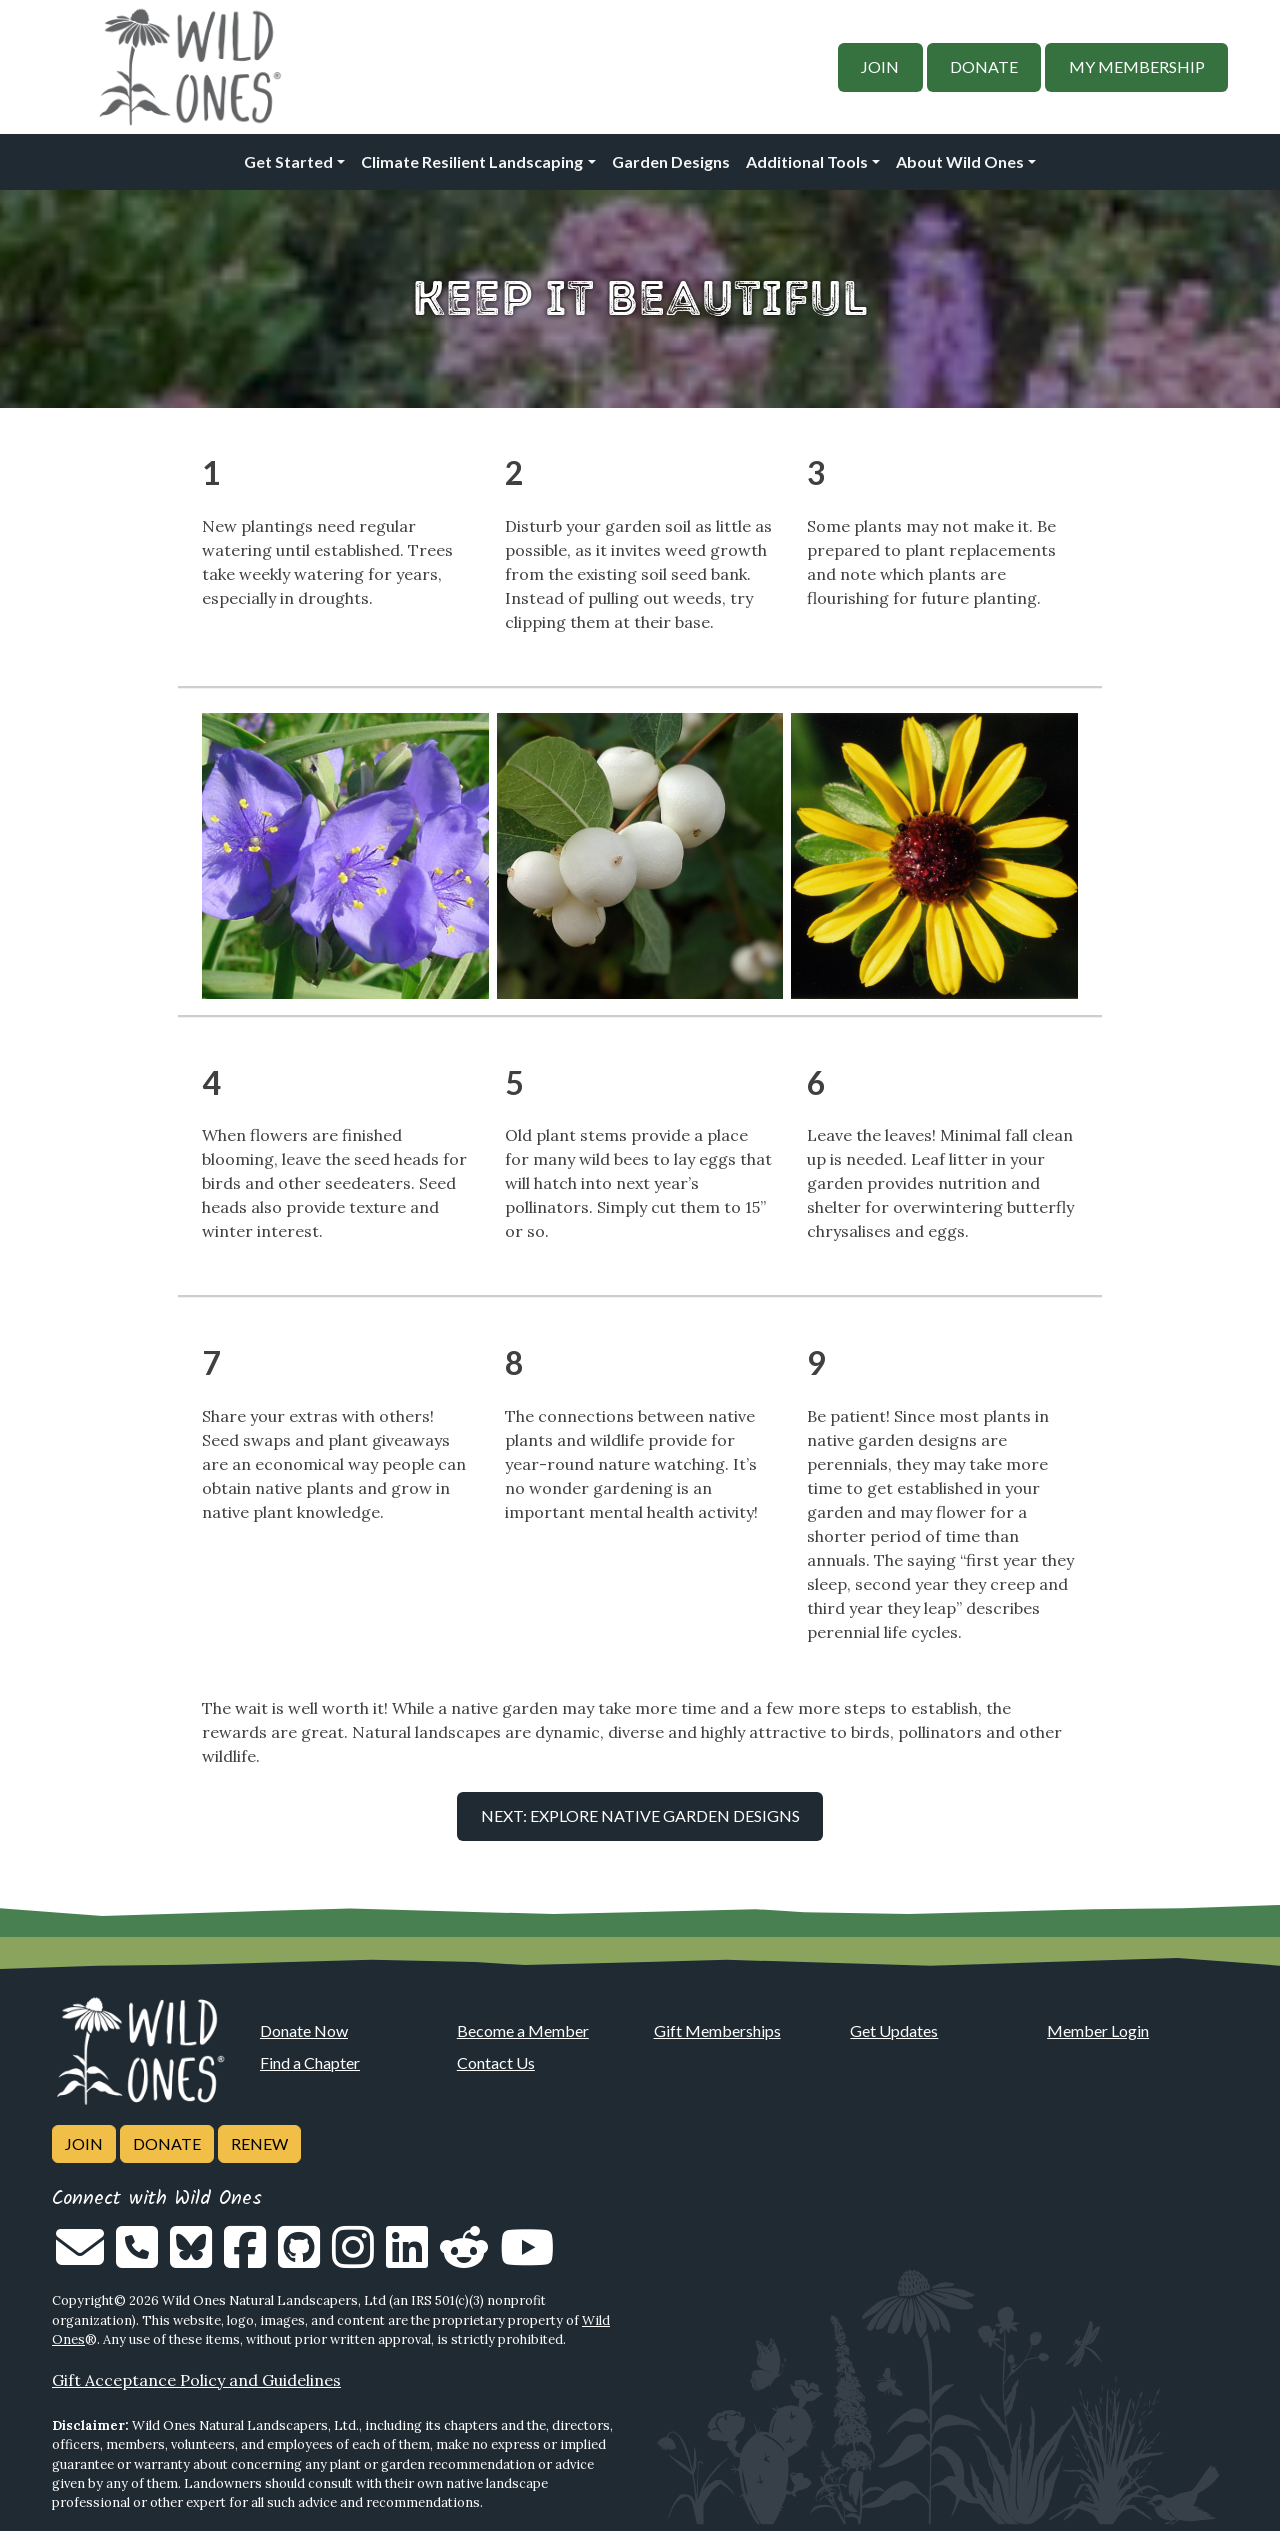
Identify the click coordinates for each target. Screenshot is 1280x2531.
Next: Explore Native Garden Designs (640, 1815)
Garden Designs (671, 161)
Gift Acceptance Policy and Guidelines (196, 2380)
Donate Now (304, 2030)
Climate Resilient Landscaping (472, 161)
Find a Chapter (310, 2062)
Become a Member (523, 2030)
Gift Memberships (717, 2030)
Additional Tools (807, 161)
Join (880, 66)
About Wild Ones (960, 161)
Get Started (288, 161)
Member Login (1098, 2030)
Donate (984, 66)
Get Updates (894, 2030)
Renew (259, 2143)
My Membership (1137, 66)
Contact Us (496, 2062)
